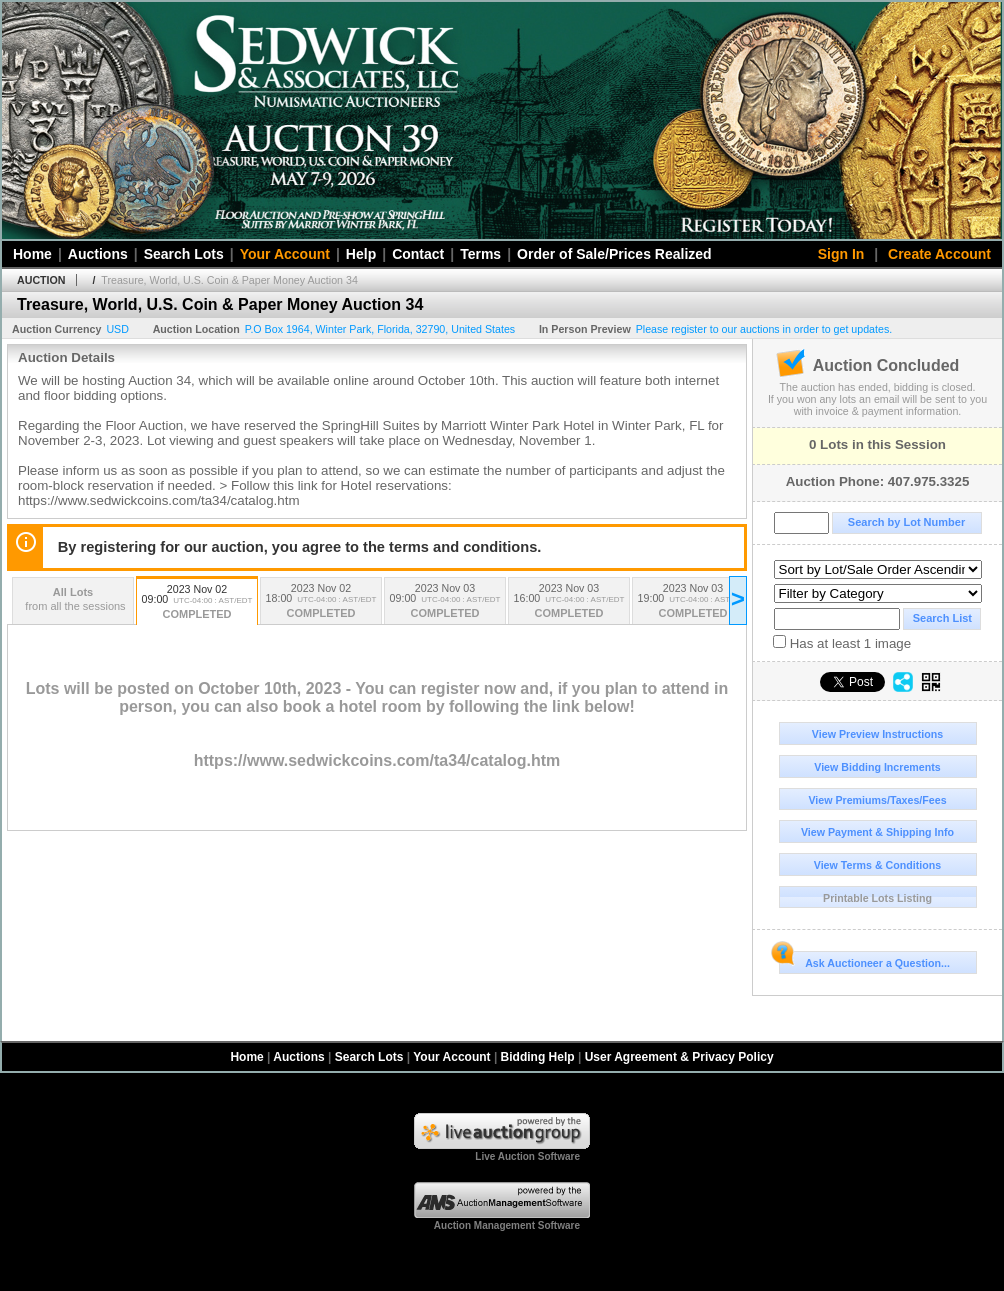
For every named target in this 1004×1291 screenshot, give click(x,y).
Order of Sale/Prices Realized (614, 254)
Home (32, 254)
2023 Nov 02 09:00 (197, 603)
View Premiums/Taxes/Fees (877, 800)
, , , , (380, 329)
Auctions (98, 254)
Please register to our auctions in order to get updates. (764, 329)
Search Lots (184, 254)
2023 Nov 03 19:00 (693, 602)
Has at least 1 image (842, 643)
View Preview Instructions (877, 734)
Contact (418, 254)
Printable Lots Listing (877, 898)
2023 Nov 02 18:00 (321, 602)
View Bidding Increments (877, 767)
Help (361, 254)
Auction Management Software (507, 1225)
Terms (480, 254)
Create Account (939, 254)
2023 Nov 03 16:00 (569, 602)
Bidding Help (538, 1057)
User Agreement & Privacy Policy (679, 1057)
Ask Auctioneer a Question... (864, 960)
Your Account (285, 254)
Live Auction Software (527, 1156)
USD (117, 329)
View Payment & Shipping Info (877, 832)
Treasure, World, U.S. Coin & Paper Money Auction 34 (229, 280)
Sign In (841, 254)
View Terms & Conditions (878, 865)
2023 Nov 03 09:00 (445, 602)
